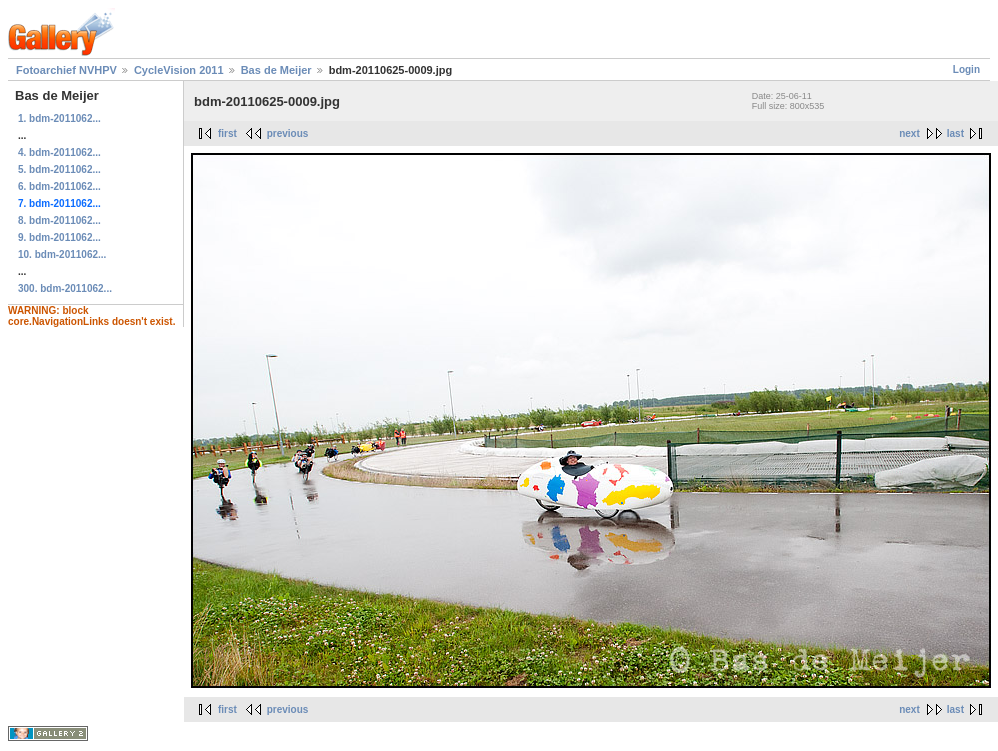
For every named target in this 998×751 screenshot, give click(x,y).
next (909, 133)
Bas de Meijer (276, 70)
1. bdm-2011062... (59, 118)
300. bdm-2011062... (65, 288)
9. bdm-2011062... (59, 237)
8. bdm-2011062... (59, 220)
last (955, 133)
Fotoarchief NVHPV (66, 70)
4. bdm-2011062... (59, 152)
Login (966, 69)
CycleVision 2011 (179, 70)
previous (288, 133)
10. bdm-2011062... (62, 254)
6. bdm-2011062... (59, 186)
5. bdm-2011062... (59, 169)
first (227, 133)
